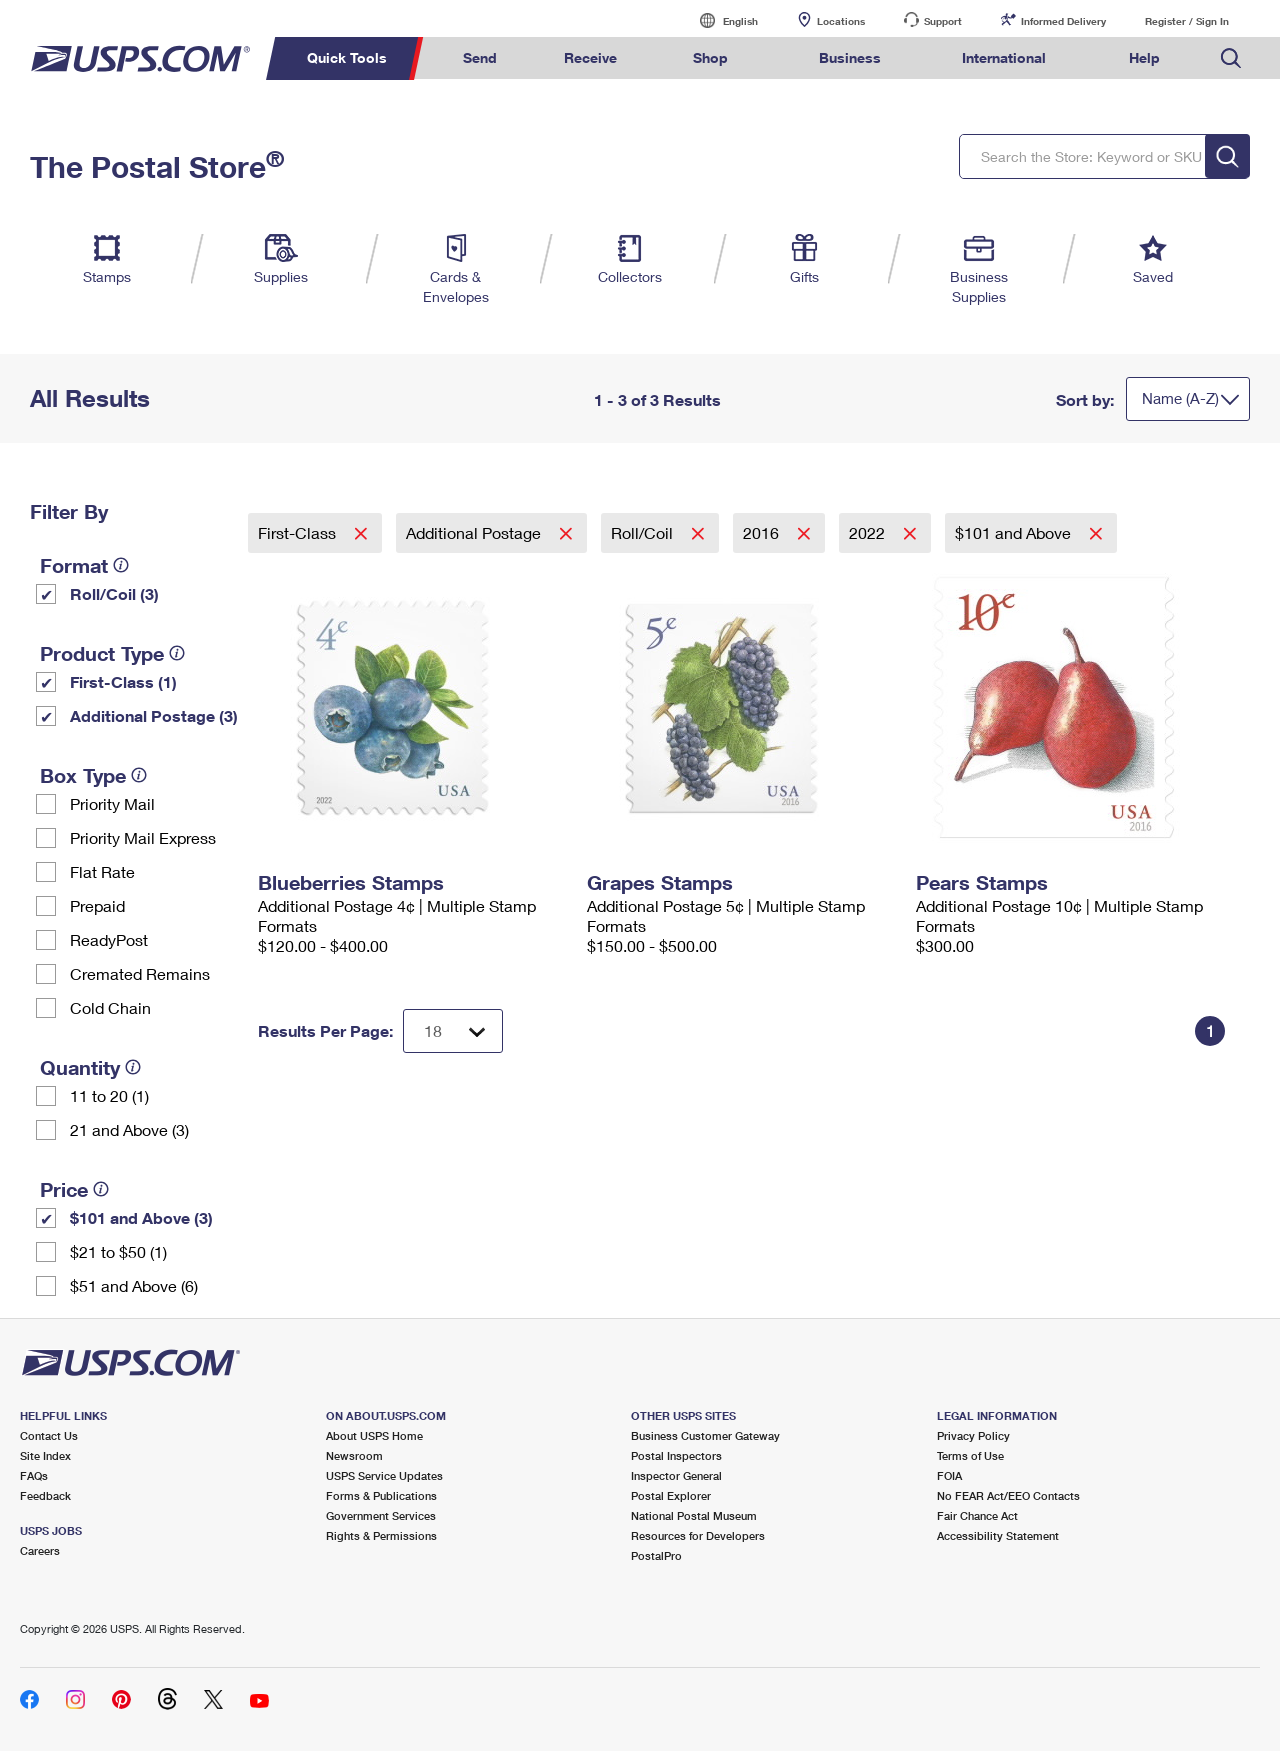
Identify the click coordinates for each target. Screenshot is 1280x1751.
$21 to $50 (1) (118, 1251)
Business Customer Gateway (705, 1435)
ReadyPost (109, 939)
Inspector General (676, 1475)
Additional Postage (475, 532)
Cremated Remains (140, 973)
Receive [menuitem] (590, 57)
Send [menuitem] (480, 57)
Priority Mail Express (143, 837)
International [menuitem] (1004, 57)
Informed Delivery (1063, 21)
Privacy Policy (973, 1435)
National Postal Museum (694, 1515)
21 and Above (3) (129, 1129)
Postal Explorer (671, 1495)
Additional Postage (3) (154, 715)
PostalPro (656, 1555)
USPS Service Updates (384, 1475)
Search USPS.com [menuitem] (1231, 58)
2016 (763, 532)
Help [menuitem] (1144, 57)
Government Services (381, 1515)
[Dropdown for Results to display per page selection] (453, 1031)
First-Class (299, 532)
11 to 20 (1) (109, 1095)
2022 (869, 532)
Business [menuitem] (850, 57)
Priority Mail (112, 803)
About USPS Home (374, 1435)
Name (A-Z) (1180, 398)
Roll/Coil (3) (114, 593)
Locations (841, 21)
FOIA (949, 1475)
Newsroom (354, 1455)
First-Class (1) (123, 681)
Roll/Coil (644, 532)
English (720, 20)
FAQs (34, 1475)
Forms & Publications (381, 1495)
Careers (40, 1550)
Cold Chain (110, 1007)
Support (943, 21)
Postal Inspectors (676, 1455)
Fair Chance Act (977, 1515)
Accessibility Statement (998, 1535)
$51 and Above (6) (134, 1285)
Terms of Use (970, 1455)
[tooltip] (121, 565)
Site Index (45, 1455)
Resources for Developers (698, 1535)
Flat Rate (102, 871)
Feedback (45, 1495)
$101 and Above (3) (141, 1217)
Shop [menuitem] (710, 57)
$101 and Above (1015, 532)
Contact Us (49, 1435)
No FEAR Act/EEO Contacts (1008, 1495)
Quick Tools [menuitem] (347, 57)
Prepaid (97, 905)
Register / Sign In (1187, 21)
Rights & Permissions (381, 1535)
